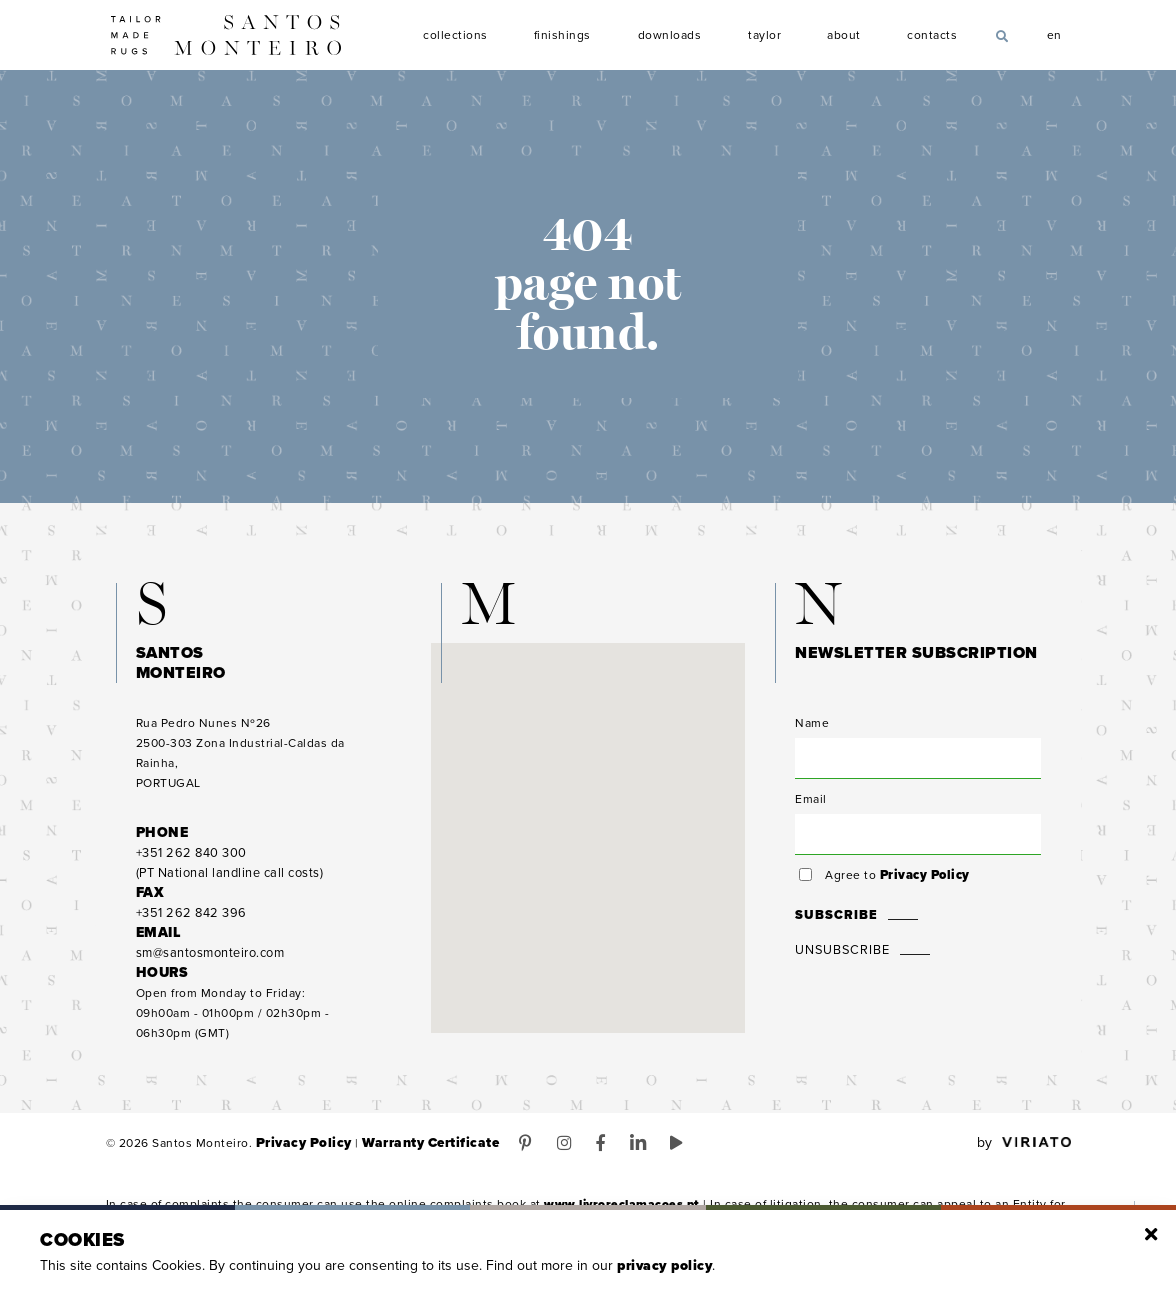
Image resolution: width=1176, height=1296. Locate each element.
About (844, 35)
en (1054, 33)
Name (812, 740)
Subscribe (832, 932)
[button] (588, 836)
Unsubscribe (840, 967)
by (1024, 1160)
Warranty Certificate (413, 1160)
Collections (455, 35)
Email (811, 816)
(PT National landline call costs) (228, 880)
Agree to (894, 892)
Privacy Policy (922, 892)
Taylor (765, 35)
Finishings (562, 35)
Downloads (670, 35)
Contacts (932, 35)
